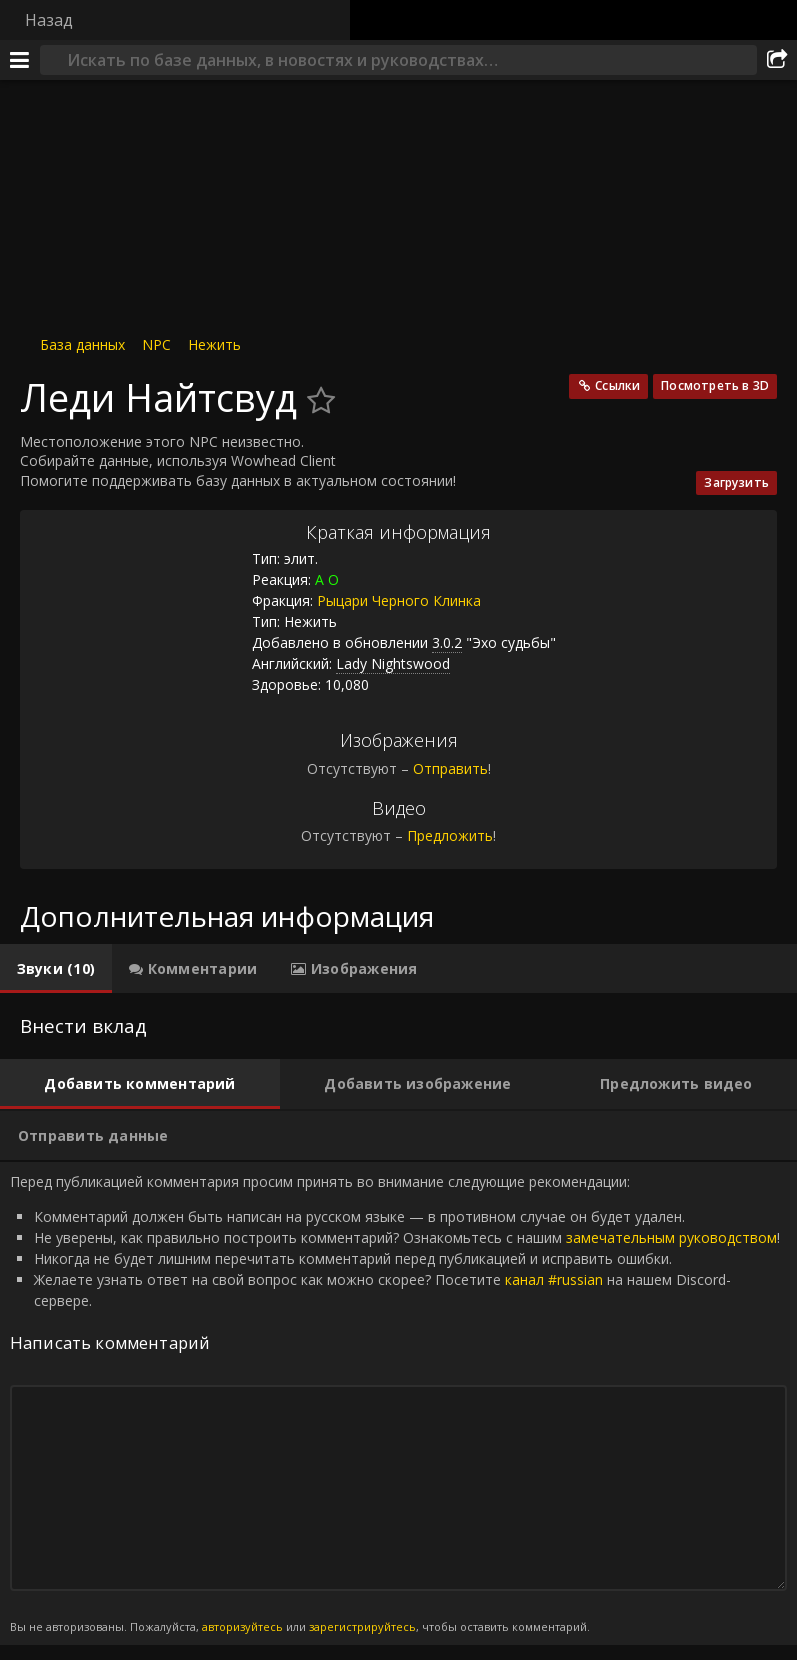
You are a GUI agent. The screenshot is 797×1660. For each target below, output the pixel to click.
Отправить (450, 768)
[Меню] (20, 60)
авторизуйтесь (242, 1626)
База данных (82, 344)
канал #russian (554, 1279)
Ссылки (617, 385)
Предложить (450, 835)
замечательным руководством (671, 1237)
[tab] (56, 969)
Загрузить (736, 482)
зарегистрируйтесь (362, 1626)
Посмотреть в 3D (715, 385)
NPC (156, 344)
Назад (49, 20)
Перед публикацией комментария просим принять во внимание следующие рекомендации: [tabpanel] (398, 1403)
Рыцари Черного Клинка (399, 600)
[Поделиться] (777, 60)
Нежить (214, 344)
